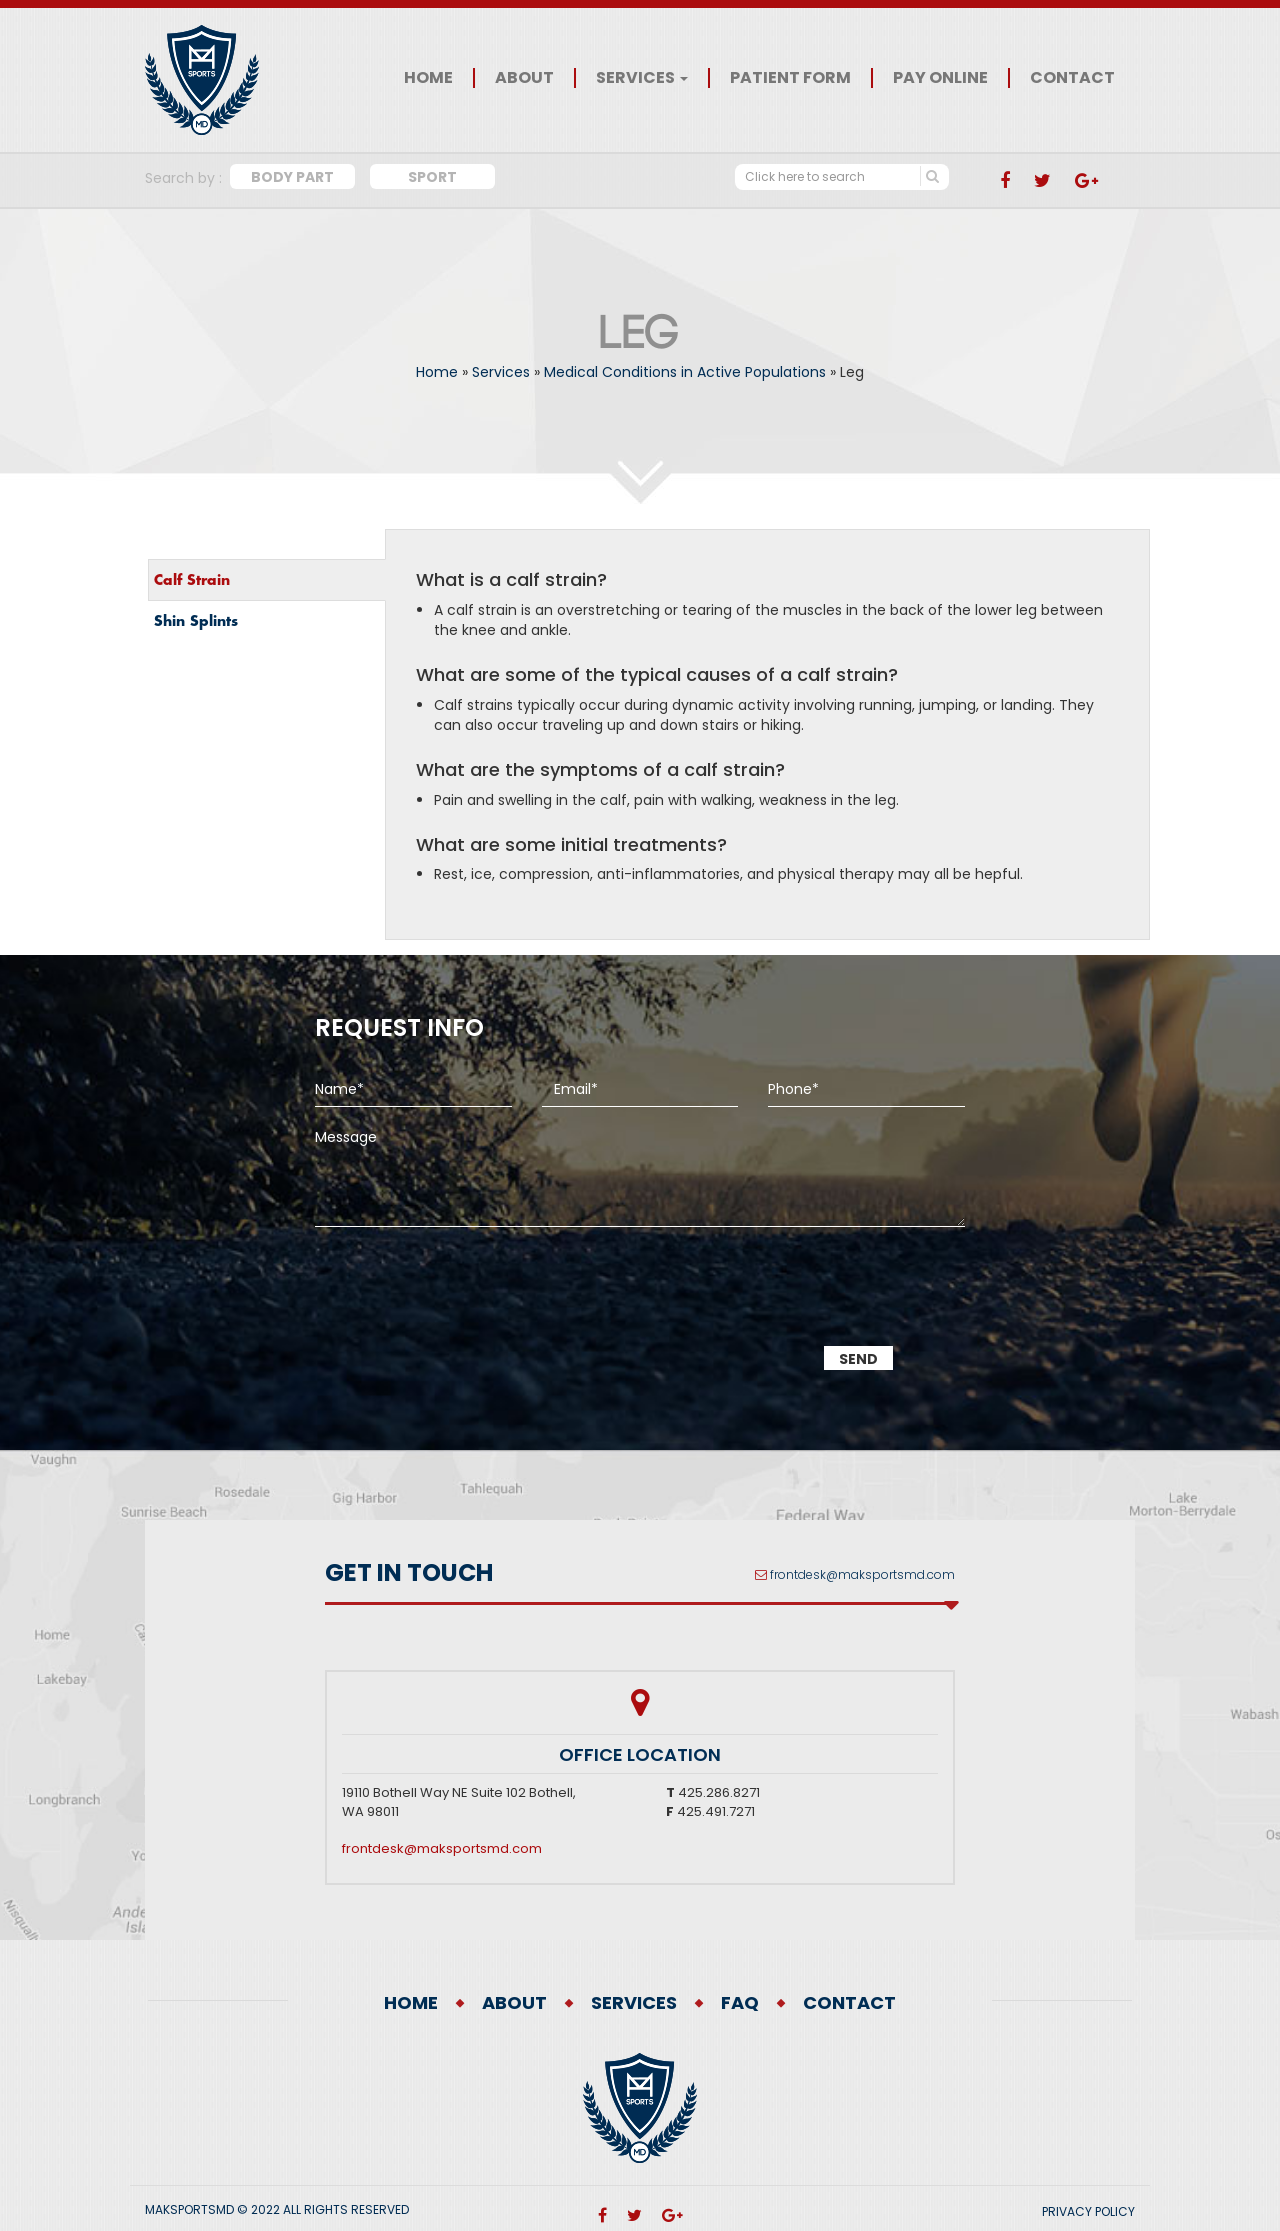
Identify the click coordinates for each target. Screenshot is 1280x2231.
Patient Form (790, 78)
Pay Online (940, 78)
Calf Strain (192, 580)
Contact (1072, 78)
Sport (432, 177)
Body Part (292, 177)
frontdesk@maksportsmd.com (862, 1574)
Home (428, 78)
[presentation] (467, 1301)
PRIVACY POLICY (1088, 2211)
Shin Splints (196, 621)
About (524, 78)
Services (642, 78)
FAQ (740, 2002)
